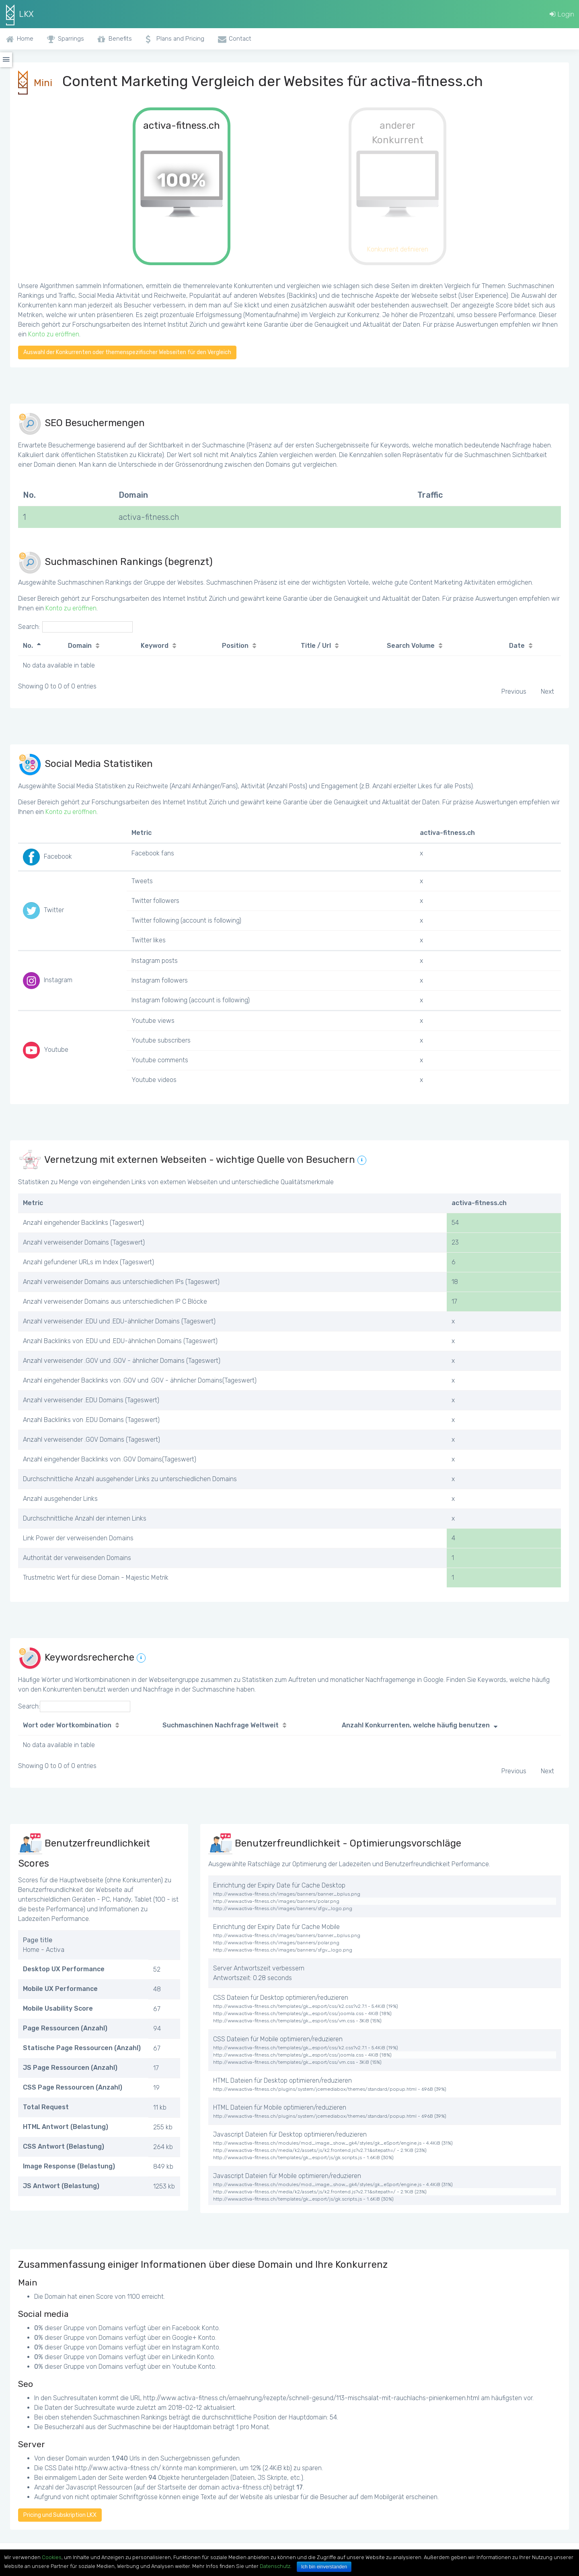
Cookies (52, 2557)
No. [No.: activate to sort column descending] (28, 645)
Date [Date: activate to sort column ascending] (517, 645)
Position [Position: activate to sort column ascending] (235, 645)
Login (562, 14)
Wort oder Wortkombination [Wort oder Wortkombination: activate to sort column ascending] (67, 1725)
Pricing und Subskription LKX (59, 2515)
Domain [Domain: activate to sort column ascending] (80, 645)
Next (547, 691)
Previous (513, 691)
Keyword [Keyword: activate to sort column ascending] (154, 645)
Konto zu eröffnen (53, 334)
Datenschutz (275, 2566)
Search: (75, 627)
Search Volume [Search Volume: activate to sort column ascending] (411, 645)
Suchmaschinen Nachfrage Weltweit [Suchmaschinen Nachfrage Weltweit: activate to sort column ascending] (220, 1725)
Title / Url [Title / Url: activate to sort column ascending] (316, 645)
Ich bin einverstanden (324, 2567)
